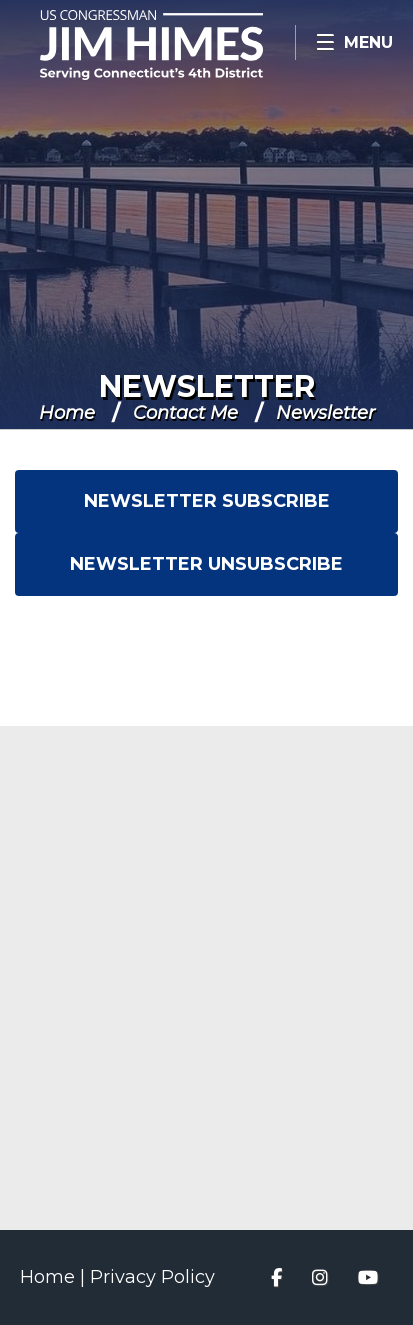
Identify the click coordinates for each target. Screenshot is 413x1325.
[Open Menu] (354, 42)
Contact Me (185, 413)
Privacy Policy (152, 1277)
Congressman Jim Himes (180, 45)
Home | (55, 1277)
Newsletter (207, 386)
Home (67, 413)
